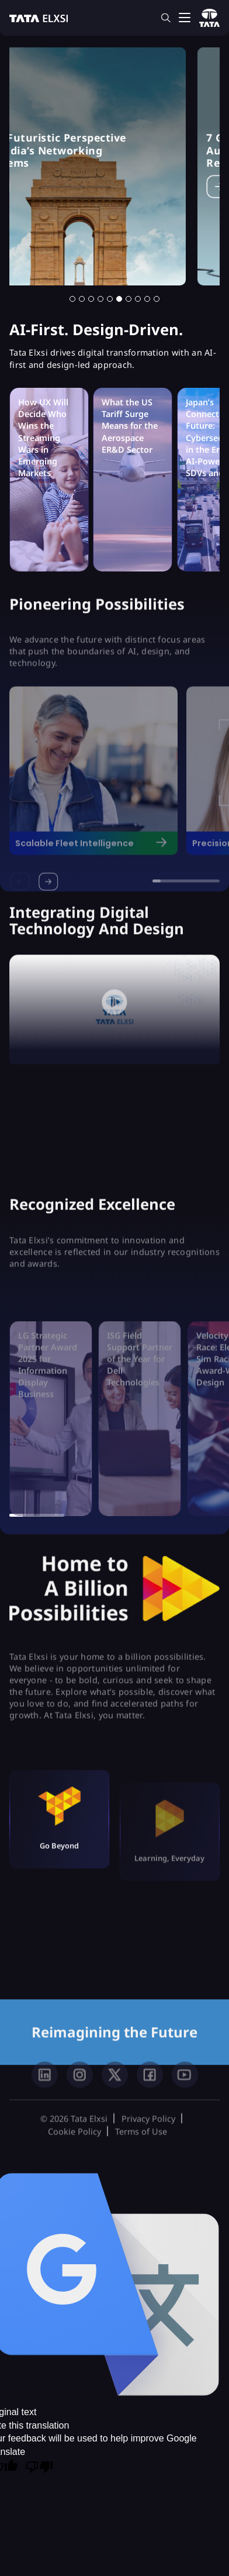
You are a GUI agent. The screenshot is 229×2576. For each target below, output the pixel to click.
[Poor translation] (39, 2467)
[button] (72, 299)
